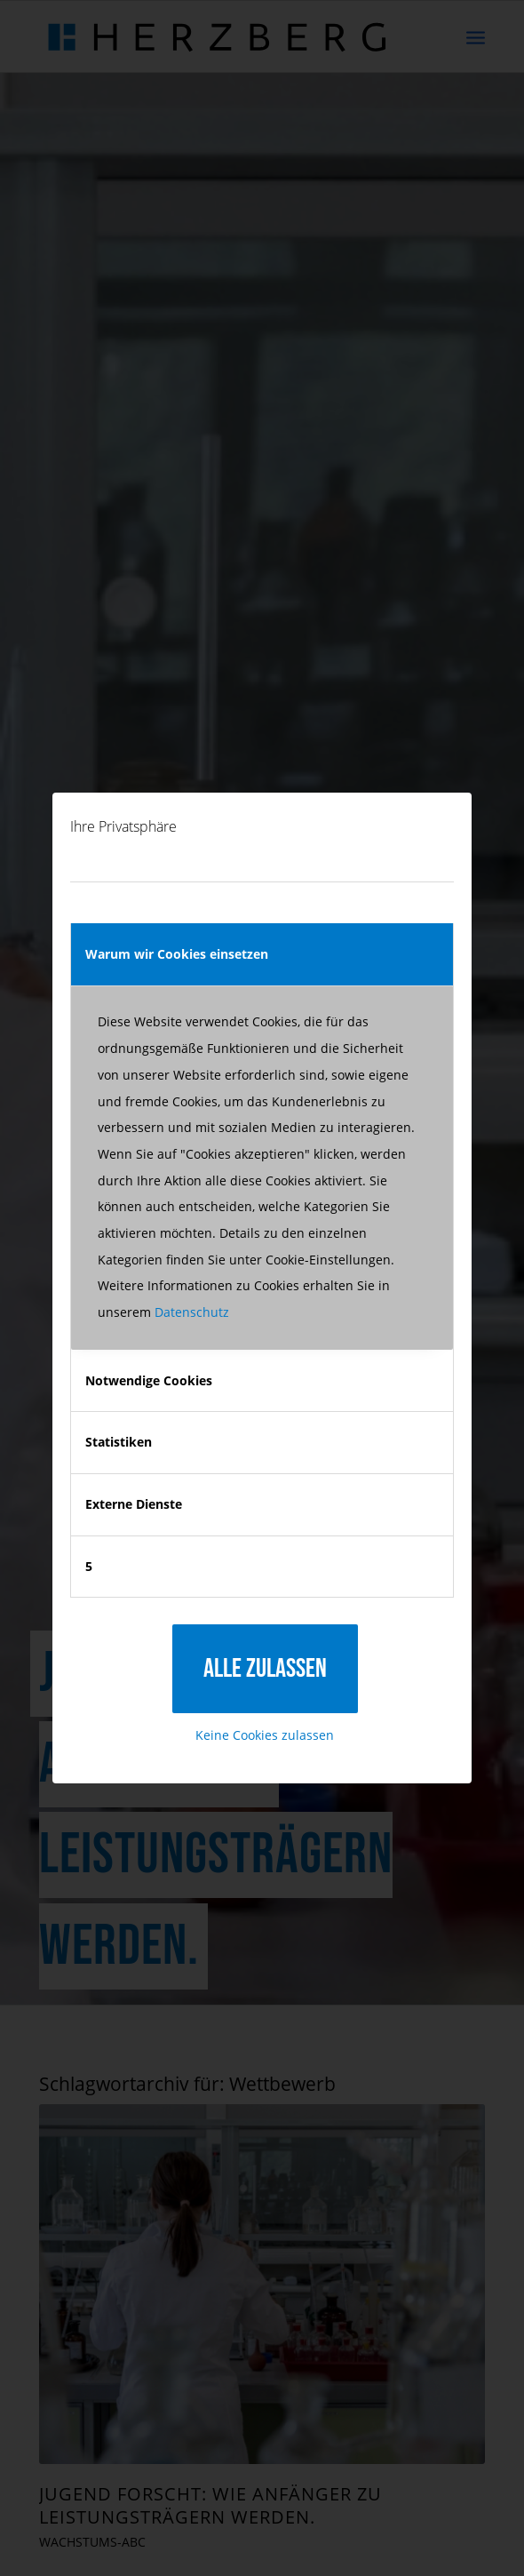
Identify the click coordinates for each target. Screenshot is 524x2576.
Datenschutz (192, 1312)
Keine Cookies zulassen (264, 1735)
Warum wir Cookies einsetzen (176, 953)
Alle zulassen (265, 1669)
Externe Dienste (133, 1503)
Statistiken (118, 1441)
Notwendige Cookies (148, 1380)
